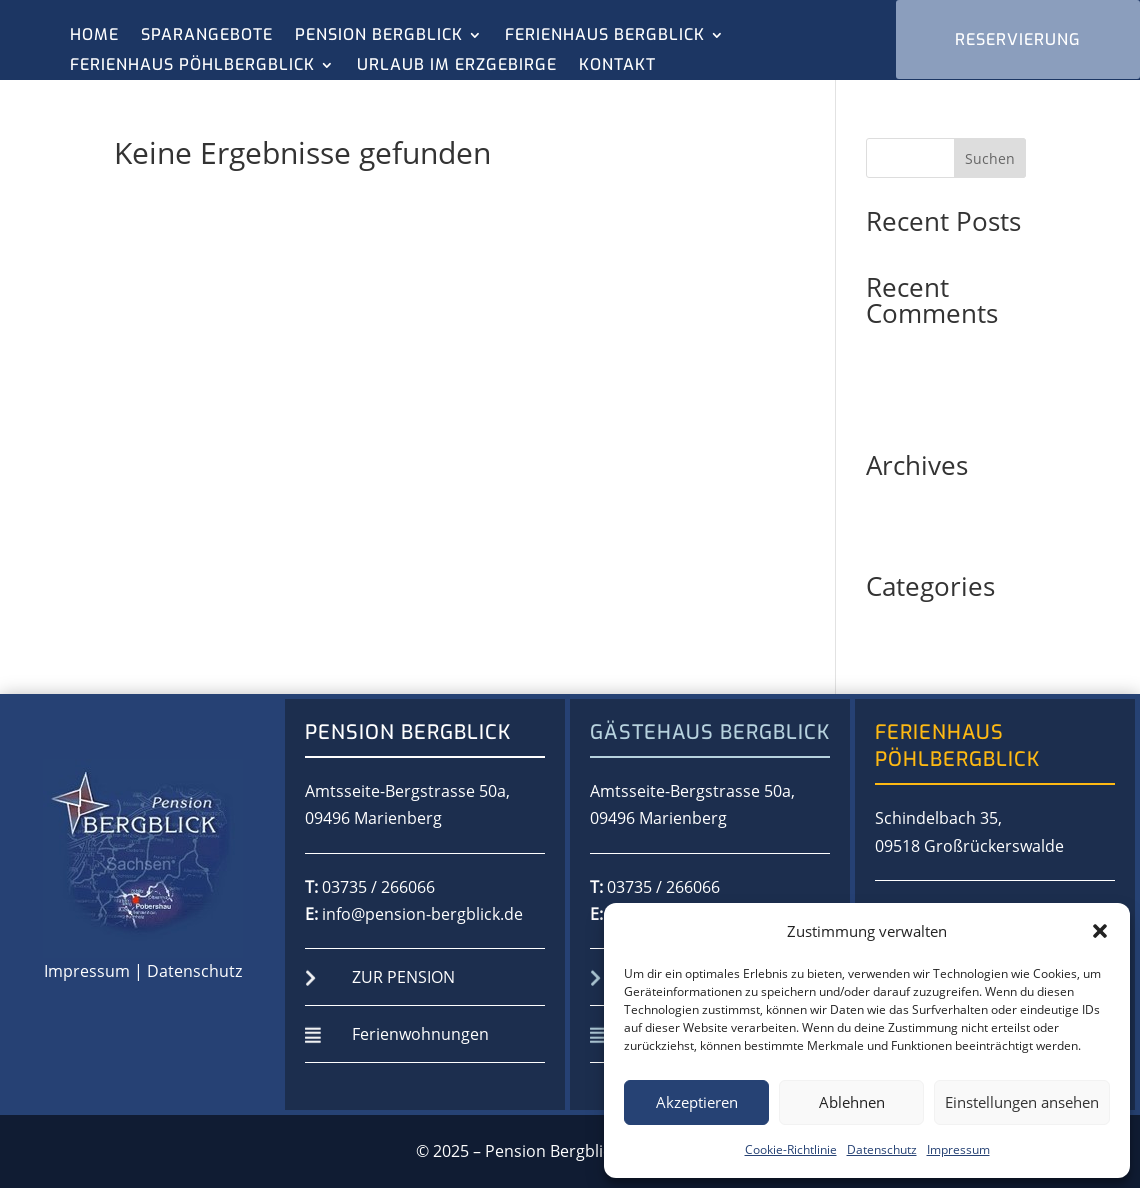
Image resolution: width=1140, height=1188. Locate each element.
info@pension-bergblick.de (422, 914)
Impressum (958, 1149)
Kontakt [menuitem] (617, 66)
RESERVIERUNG (1018, 39)
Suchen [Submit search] (990, 158)
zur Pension (403, 977)
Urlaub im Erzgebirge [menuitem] (457, 66)
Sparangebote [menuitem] (207, 36)
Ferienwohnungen (420, 1034)
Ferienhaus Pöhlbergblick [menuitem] (192, 66)
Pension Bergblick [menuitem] (379, 36)
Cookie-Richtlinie (791, 1149)
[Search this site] (946, 158)
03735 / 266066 (378, 887)
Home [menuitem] (94, 36)
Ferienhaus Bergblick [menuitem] (605, 36)
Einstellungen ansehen (1022, 1102)
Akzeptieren (697, 1102)
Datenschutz (882, 1149)
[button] (1100, 931)
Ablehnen (852, 1102)
